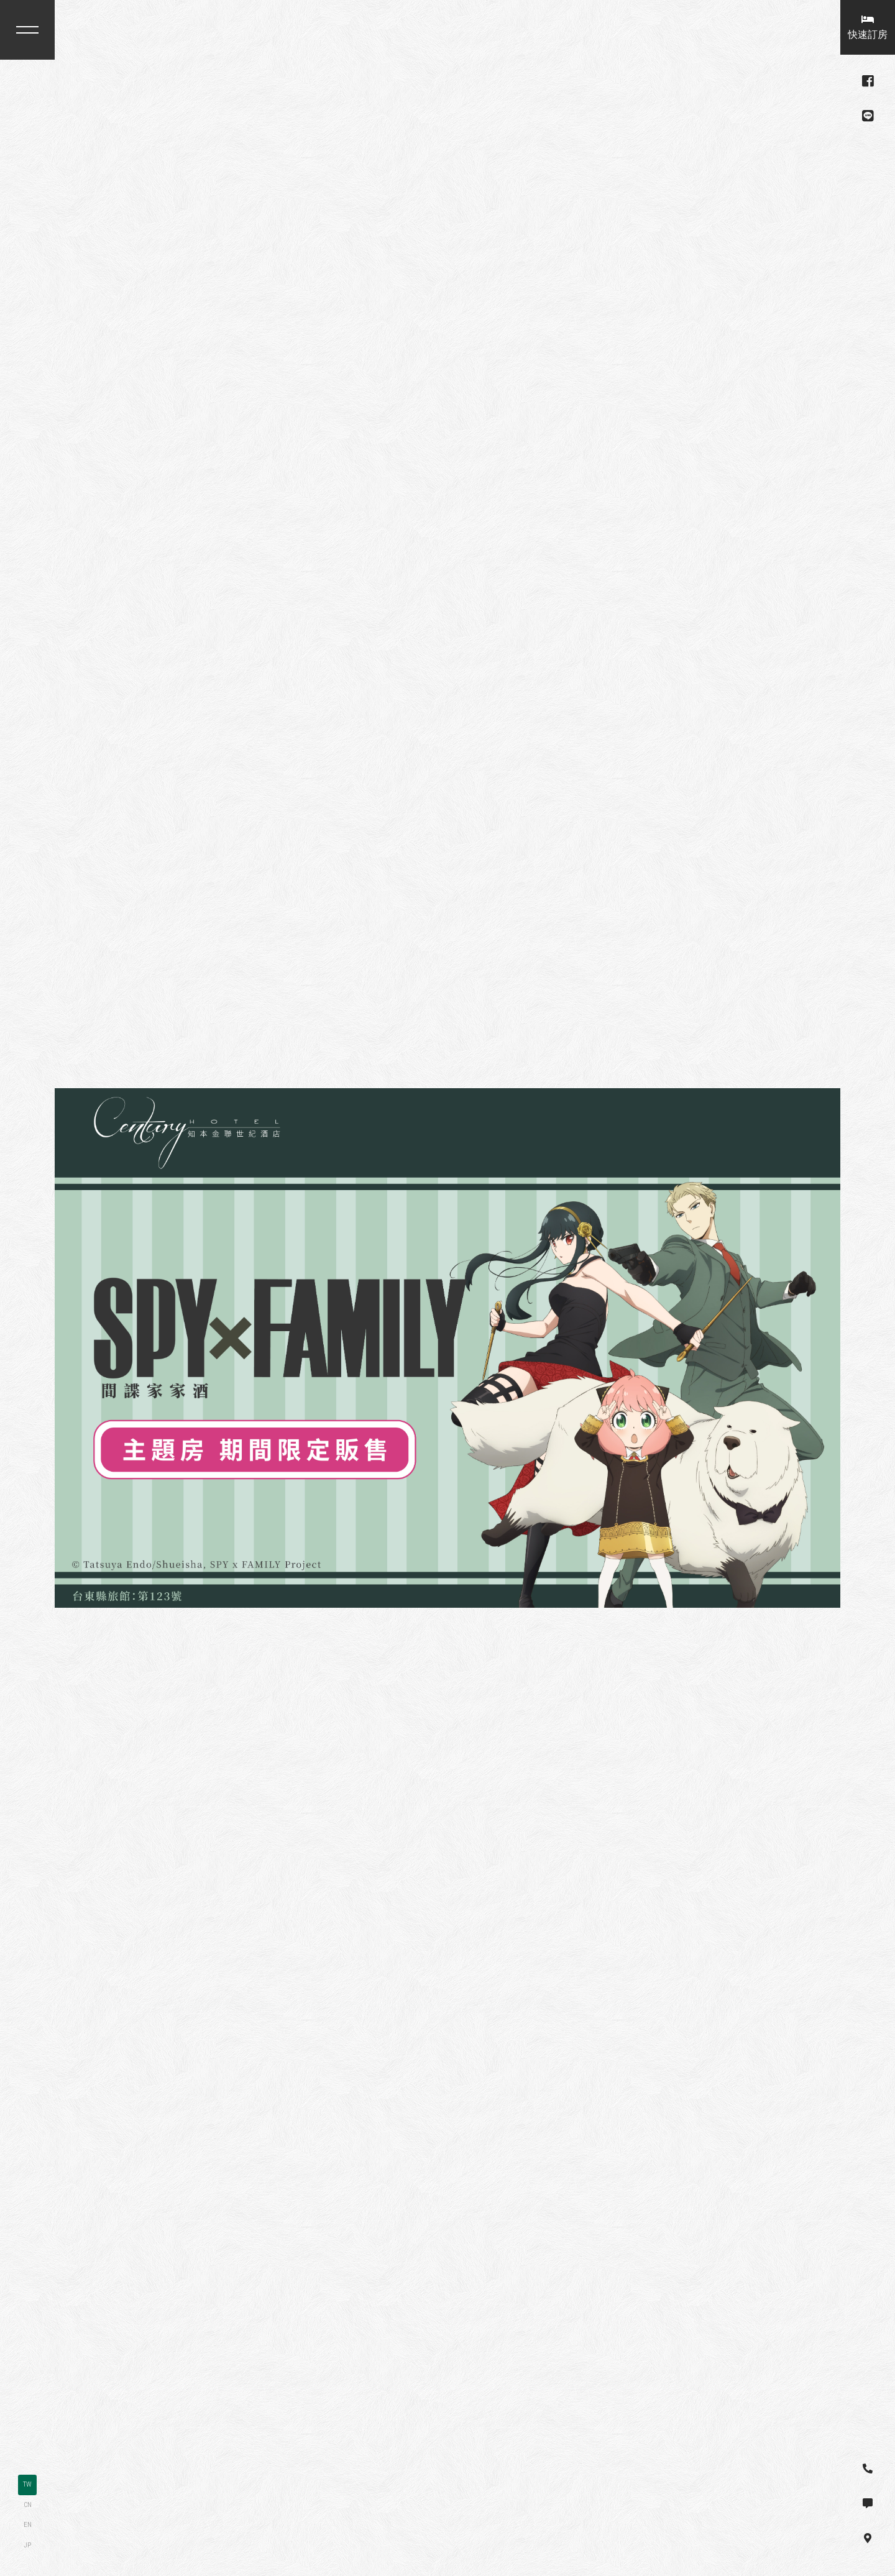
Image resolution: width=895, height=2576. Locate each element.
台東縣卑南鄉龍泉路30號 (129, 136)
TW (27, 2484)
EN (28, 2525)
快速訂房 (868, 27)
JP (27, 2545)
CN (28, 2505)
